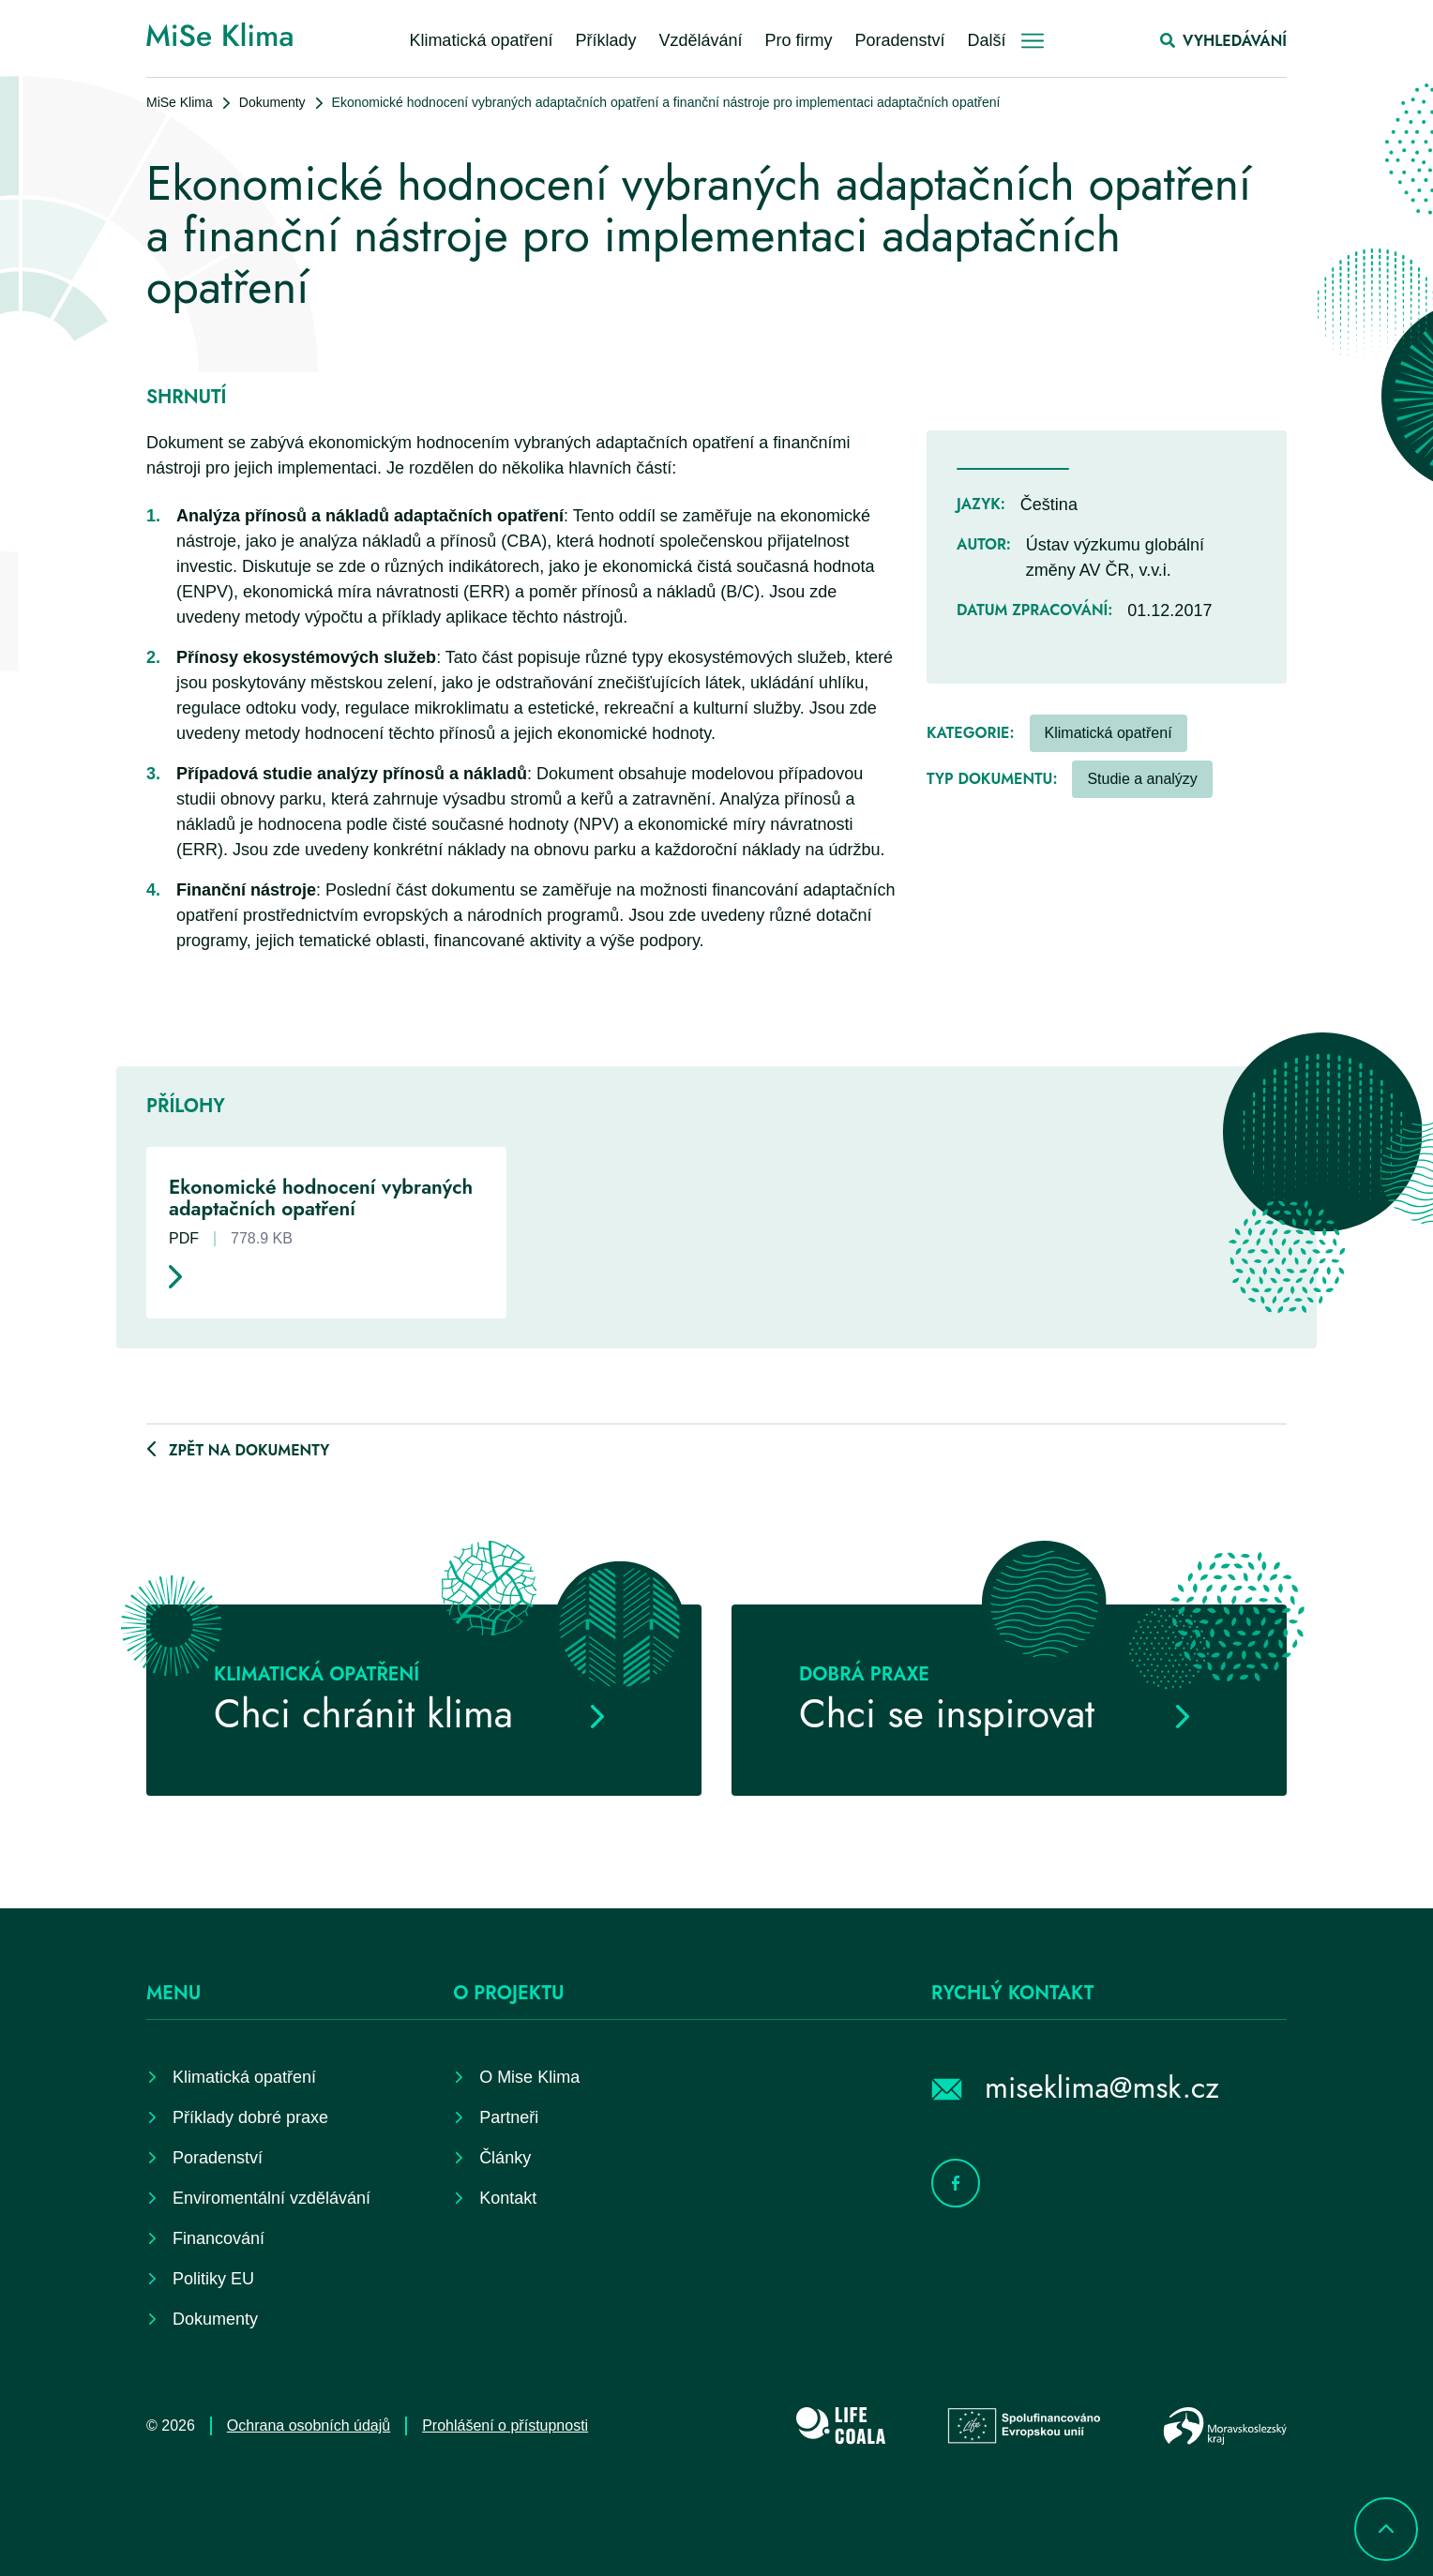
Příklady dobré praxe (250, 2117)
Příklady (605, 40)
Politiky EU (213, 2278)
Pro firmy (799, 40)
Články (505, 2157)
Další (987, 40)
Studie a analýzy (1142, 779)
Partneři (508, 2117)
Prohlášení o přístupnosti (505, 2425)
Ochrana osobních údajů (308, 2425)
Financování (218, 2238)
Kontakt (507, 2198)
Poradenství (900, 40)
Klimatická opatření (480, 40)
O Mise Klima (529, 2077)
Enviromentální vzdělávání (271, 2198)
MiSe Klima (179, 102)
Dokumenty (272, 102)
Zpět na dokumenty (249, 1450)
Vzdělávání (700, 40)
